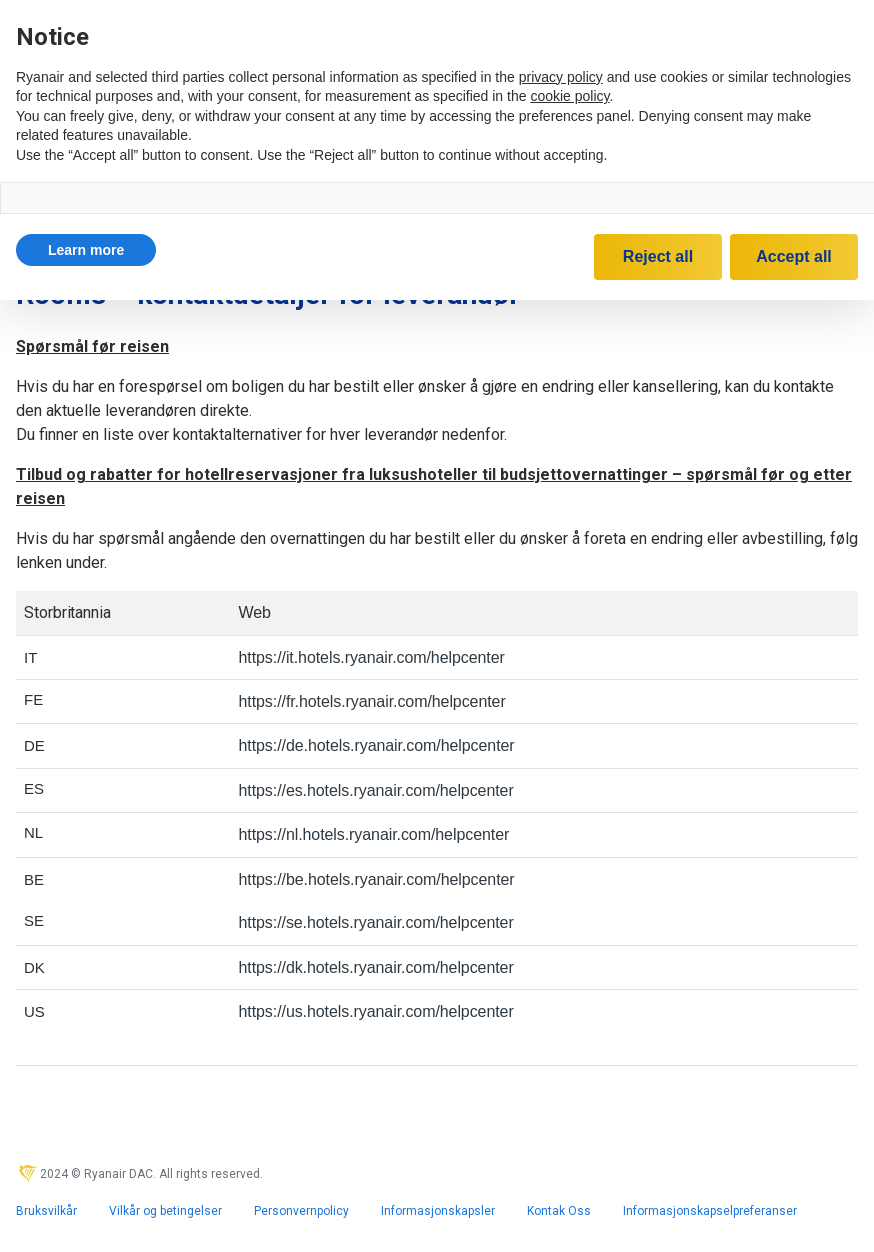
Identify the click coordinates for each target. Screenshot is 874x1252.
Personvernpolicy (301, 1211)
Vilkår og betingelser (165, 1211)
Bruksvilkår (46, 1211)
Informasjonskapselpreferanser (710, 1211)
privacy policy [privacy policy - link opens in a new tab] (561, 77)
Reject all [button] (658, 256)
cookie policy (569, 96)
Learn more (86, 250)
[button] (86, 250)
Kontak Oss (559, 1211)
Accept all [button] (794, 256)
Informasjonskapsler (438, 1211)
